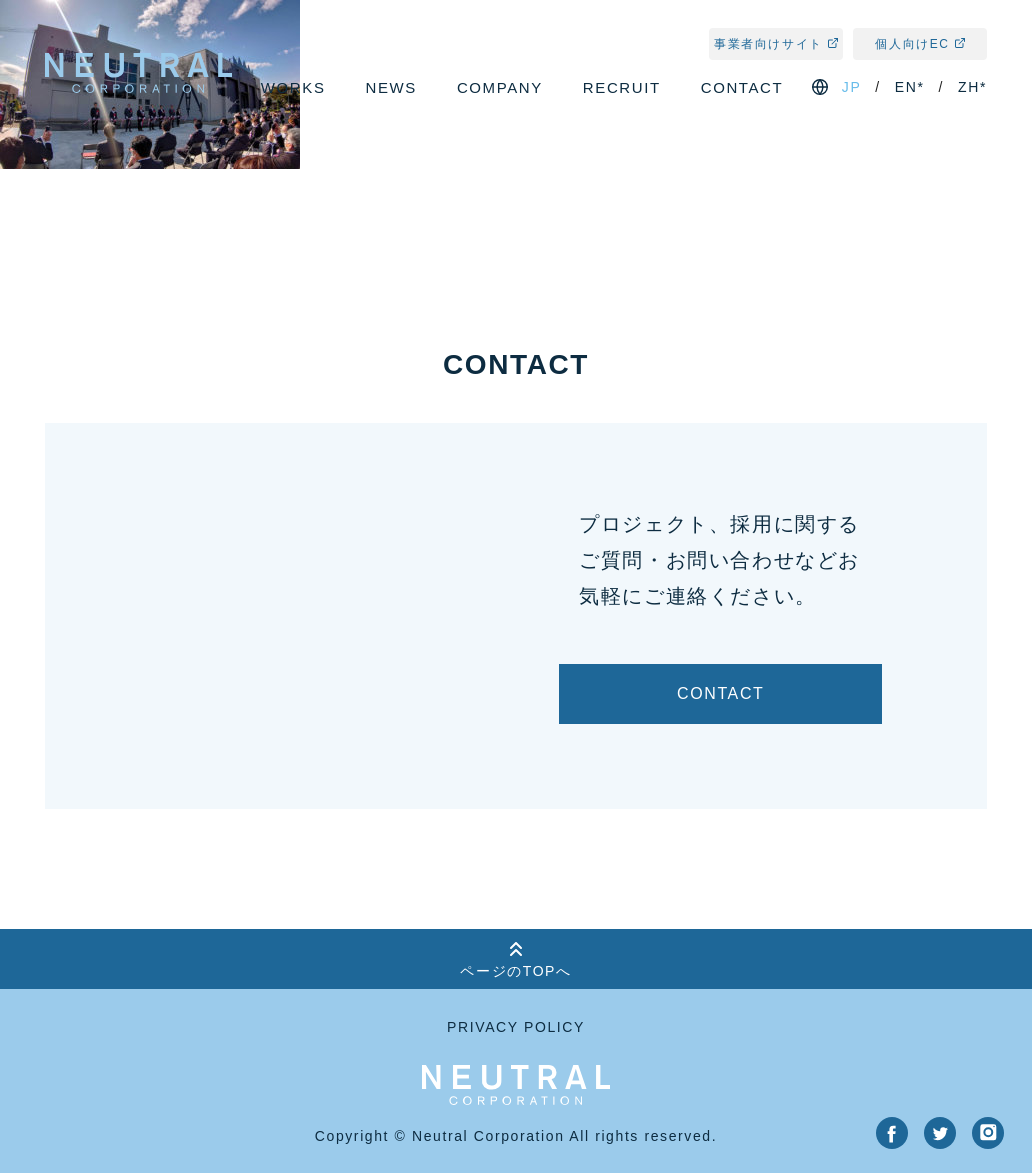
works (293, 87)
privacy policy (516, 1027)
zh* (972, 87)
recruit (622, 87)
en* (910, 87)
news (391, 87)
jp (852, 87)
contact (742, 87)
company (500, 87)
